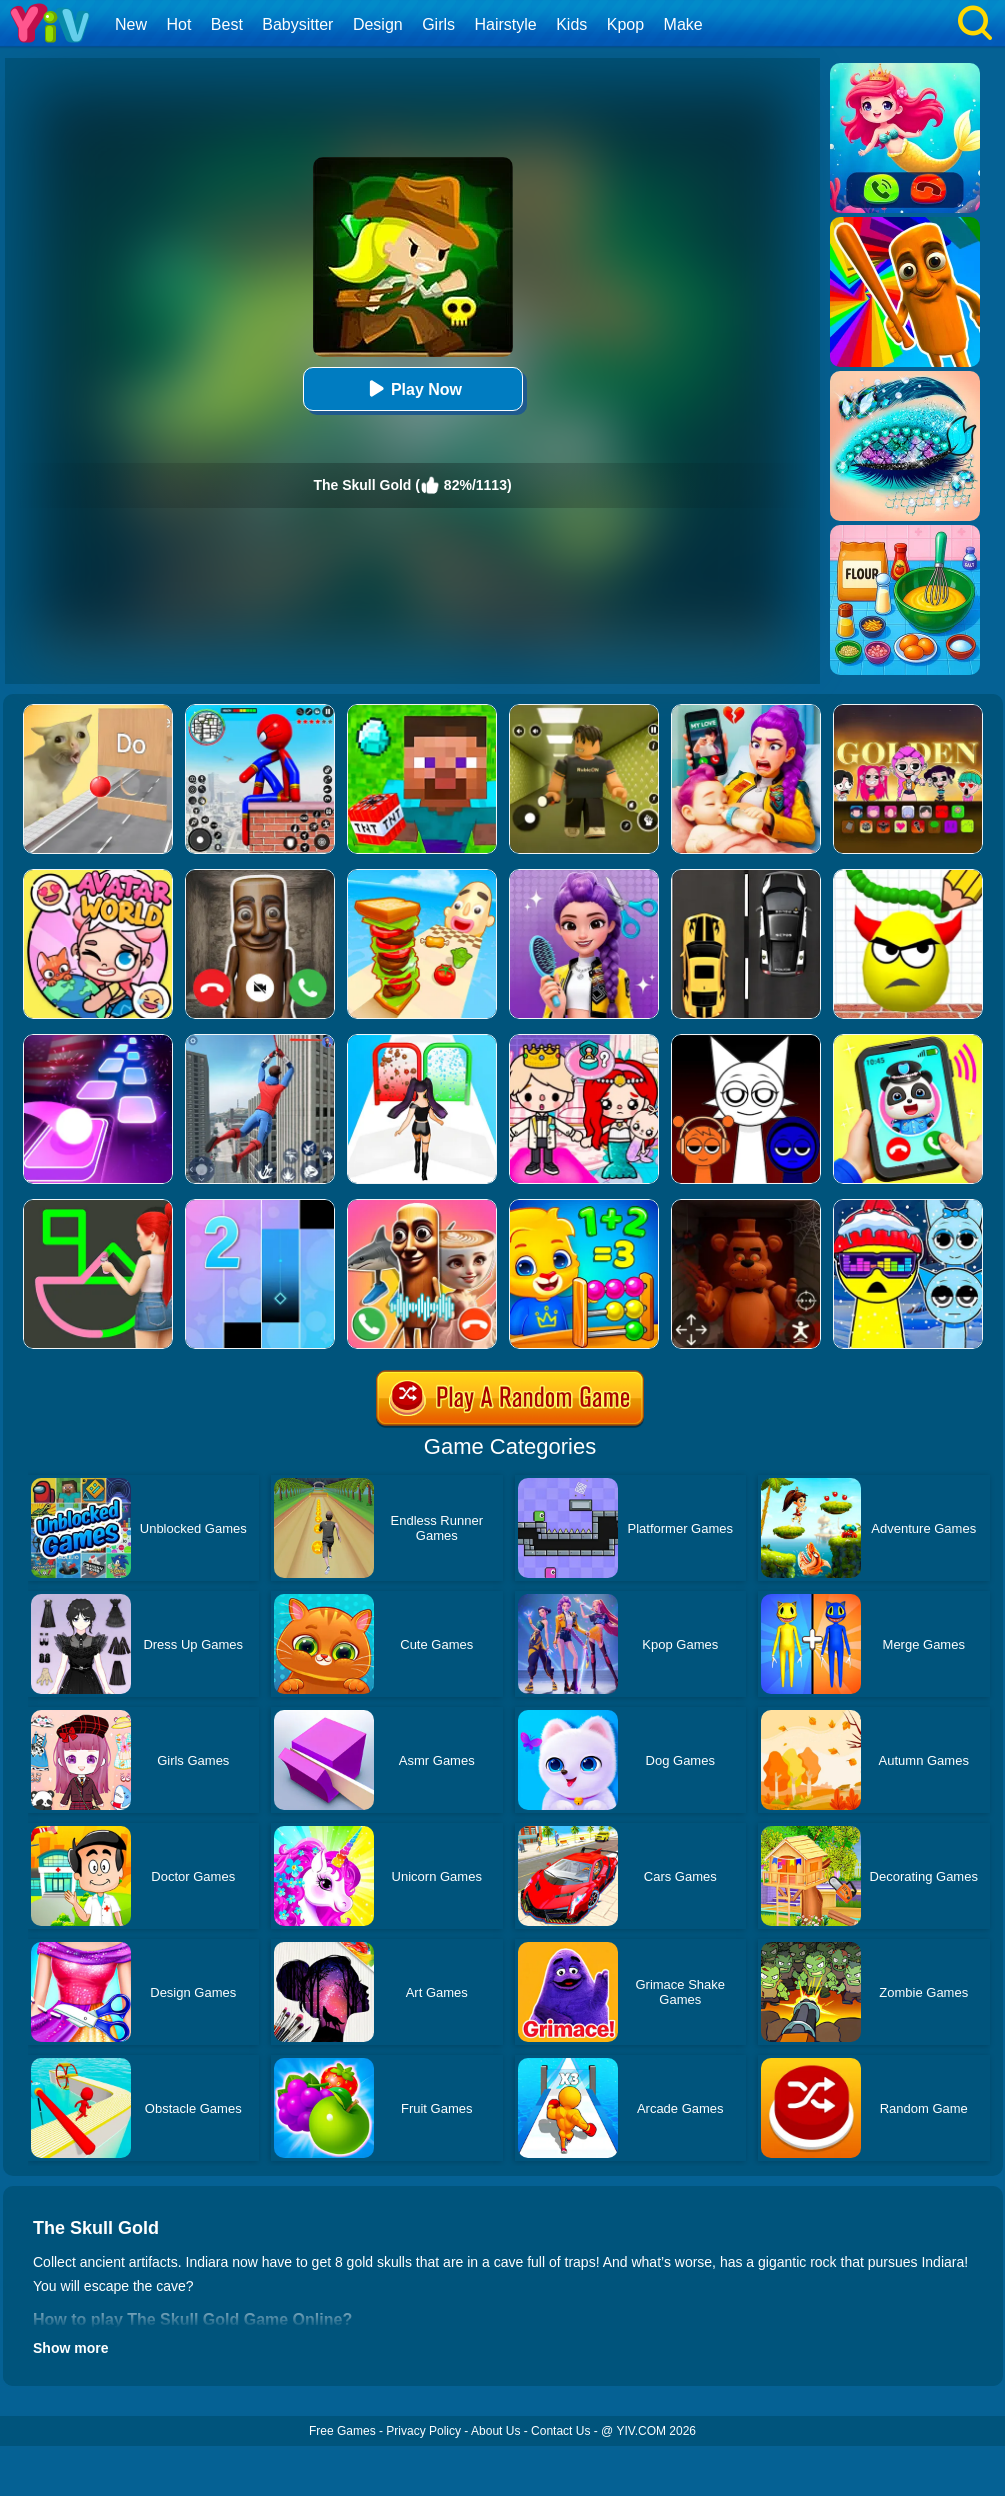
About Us (495, 2431)
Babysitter (297, 24)
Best (227, 24)
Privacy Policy (423, 2431)
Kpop (625, 24)
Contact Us (560, 2431)
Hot (178, 24)
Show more (70, 2348)
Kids (571, 24)
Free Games (342, 2431)
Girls (438, 24)
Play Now (412, 388)
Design (378, 24)
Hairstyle (506, 24)
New (131, 24)
